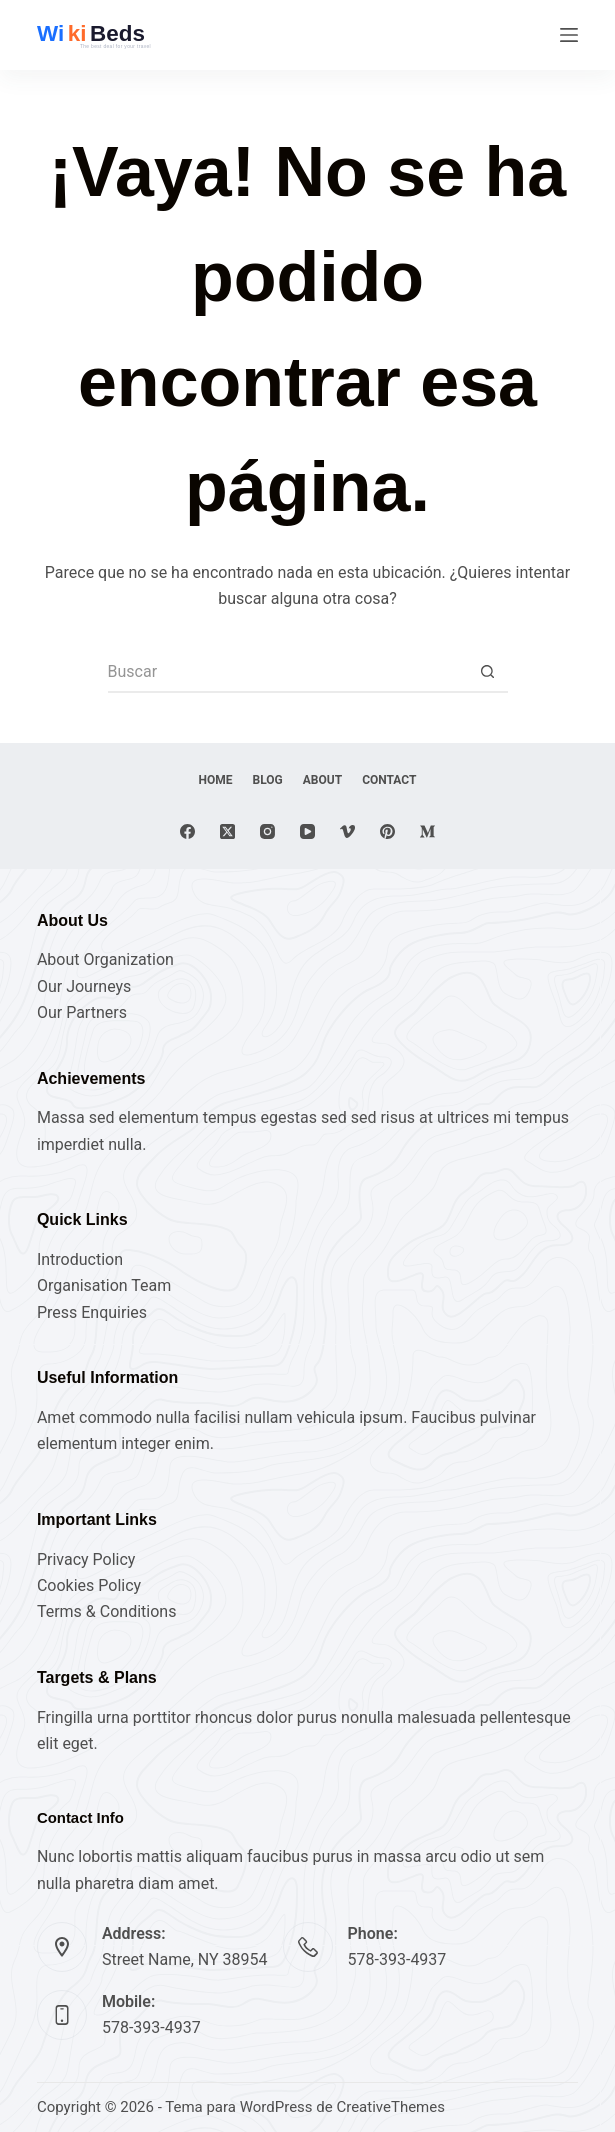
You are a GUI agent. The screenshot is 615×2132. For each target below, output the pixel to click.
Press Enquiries (92, 1312)
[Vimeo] (347, 831)
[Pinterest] (387, 831)
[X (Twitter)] (227, 831)
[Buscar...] (288, 673)
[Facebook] (187, 831)
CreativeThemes (390, 2107)
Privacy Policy (86, 1559)
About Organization (105, 959)
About (322, 780)
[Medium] (427, 831)
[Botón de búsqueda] (488, 673)
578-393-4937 (397, 1959)
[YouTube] (307, 831)
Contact (389, 780)
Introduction (80, 1259)
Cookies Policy (89, 1585)
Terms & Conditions (107, 1611)
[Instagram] (267, 831)
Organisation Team (104, 1285)
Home (216, 780)
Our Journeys (84, 986)
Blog (268, 780)
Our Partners (82, 1012)
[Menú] (569, 35)
